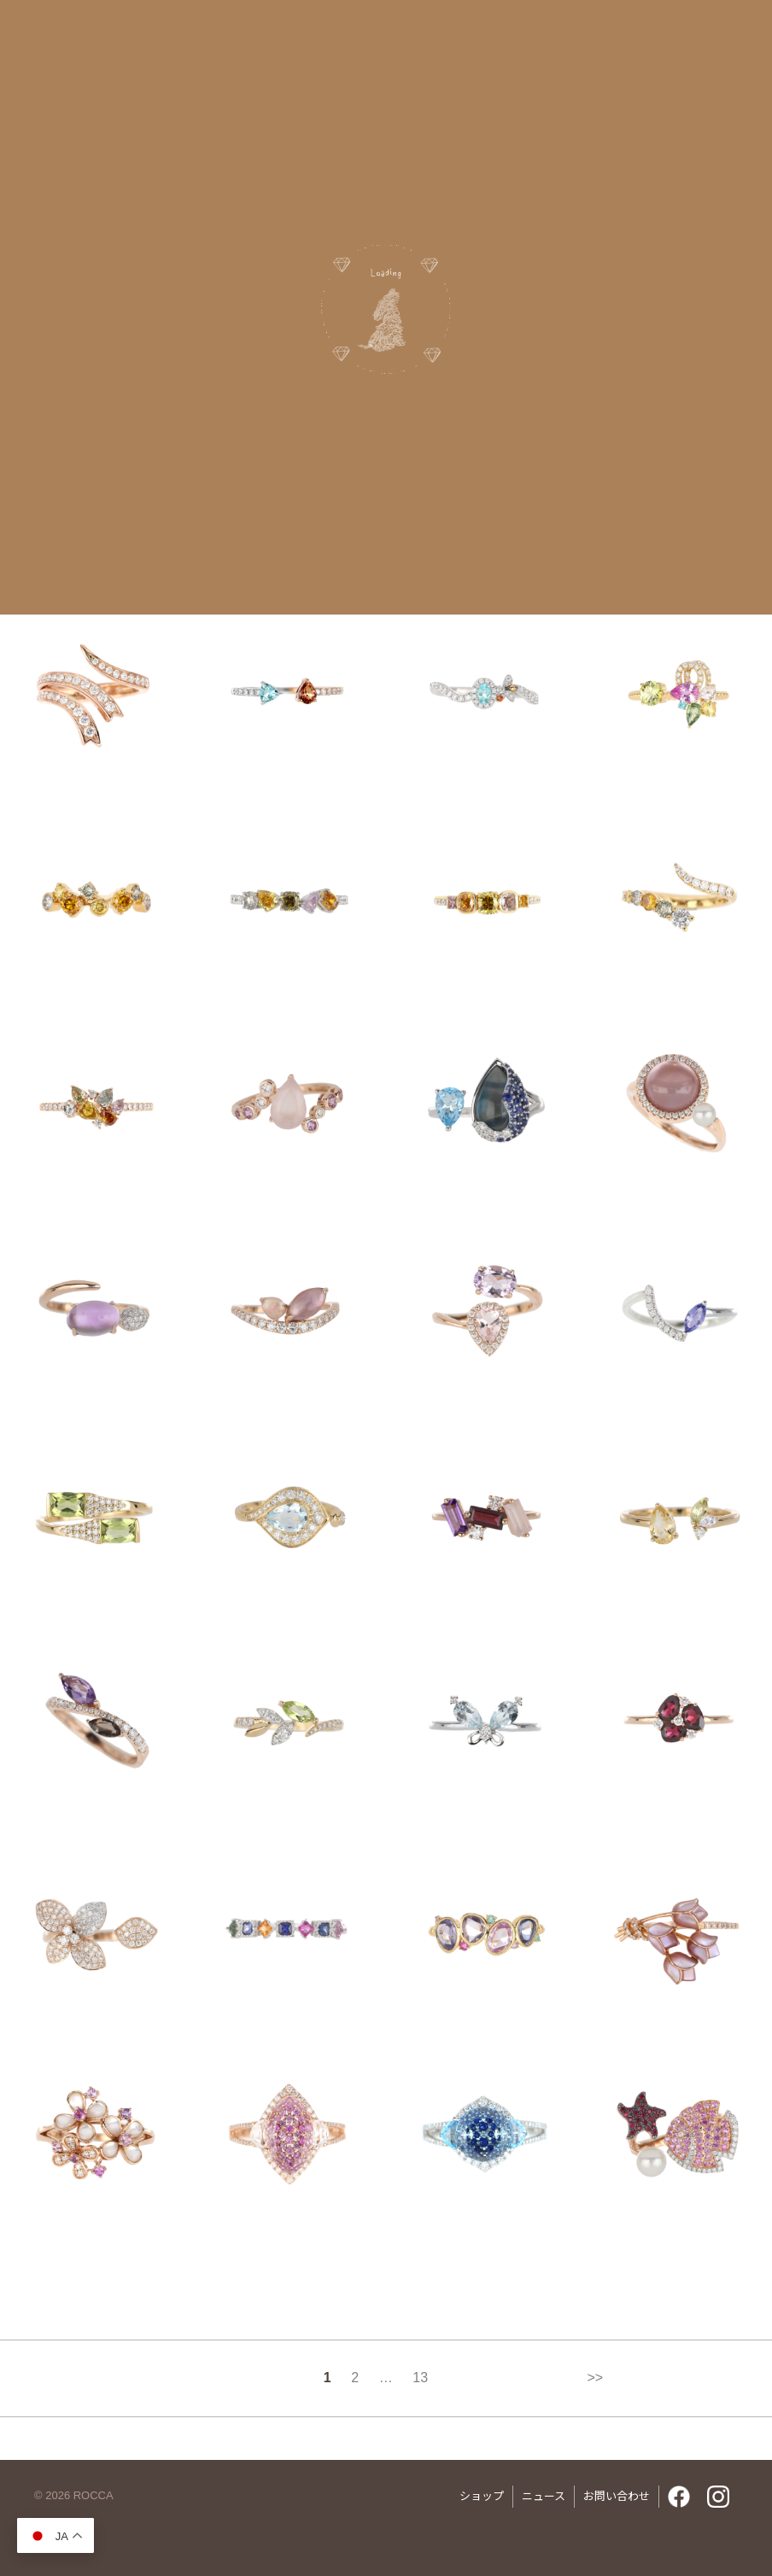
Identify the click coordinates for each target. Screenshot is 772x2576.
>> (595, 2377)
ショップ (481, 2496)
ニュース (543, 2496)
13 (420, 2377)
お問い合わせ (616, 2496)
